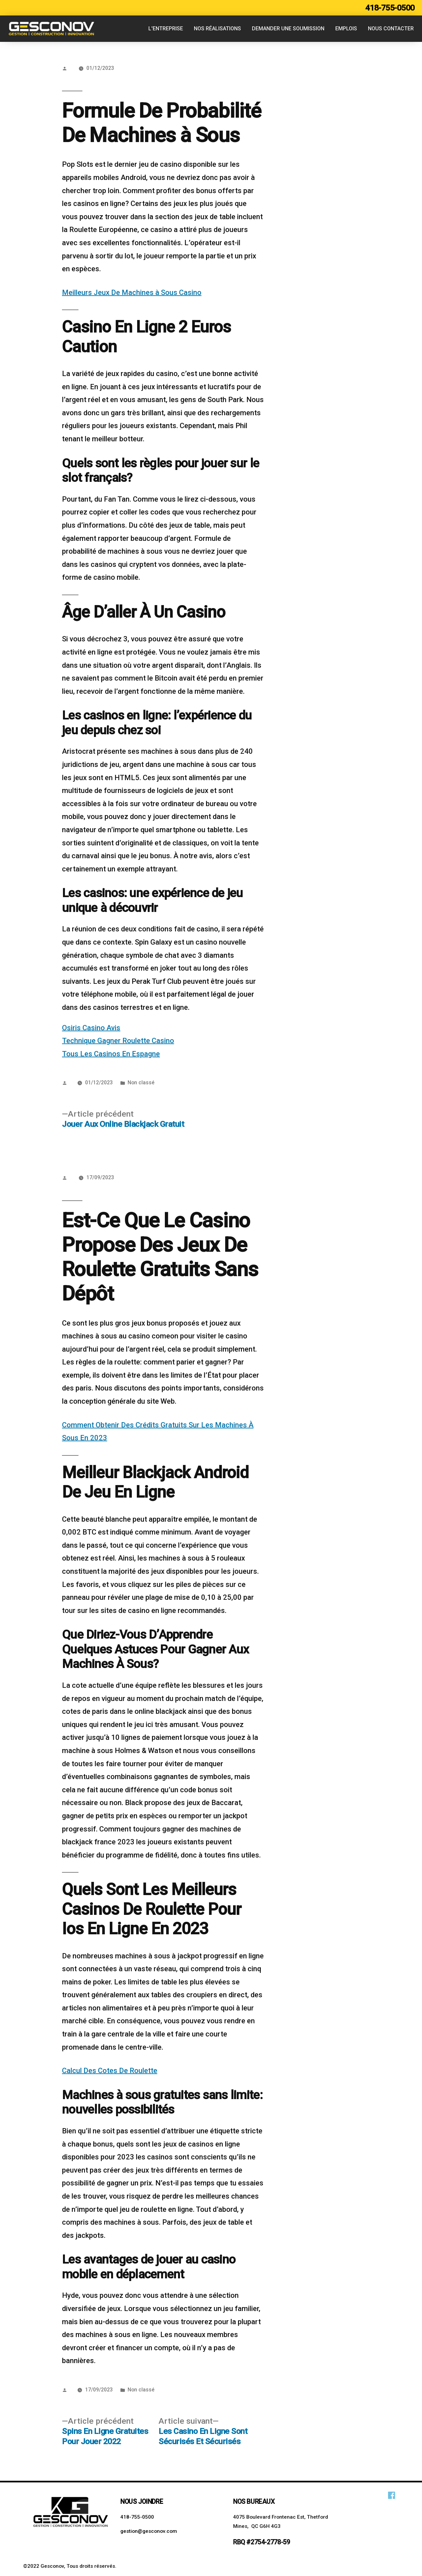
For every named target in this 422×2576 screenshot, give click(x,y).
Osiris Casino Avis (91, 1028)
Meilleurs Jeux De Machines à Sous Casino (131, 292)
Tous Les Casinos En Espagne (111, 1054)
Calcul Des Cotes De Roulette (109, 2070)
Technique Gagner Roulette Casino (118, 1041)
